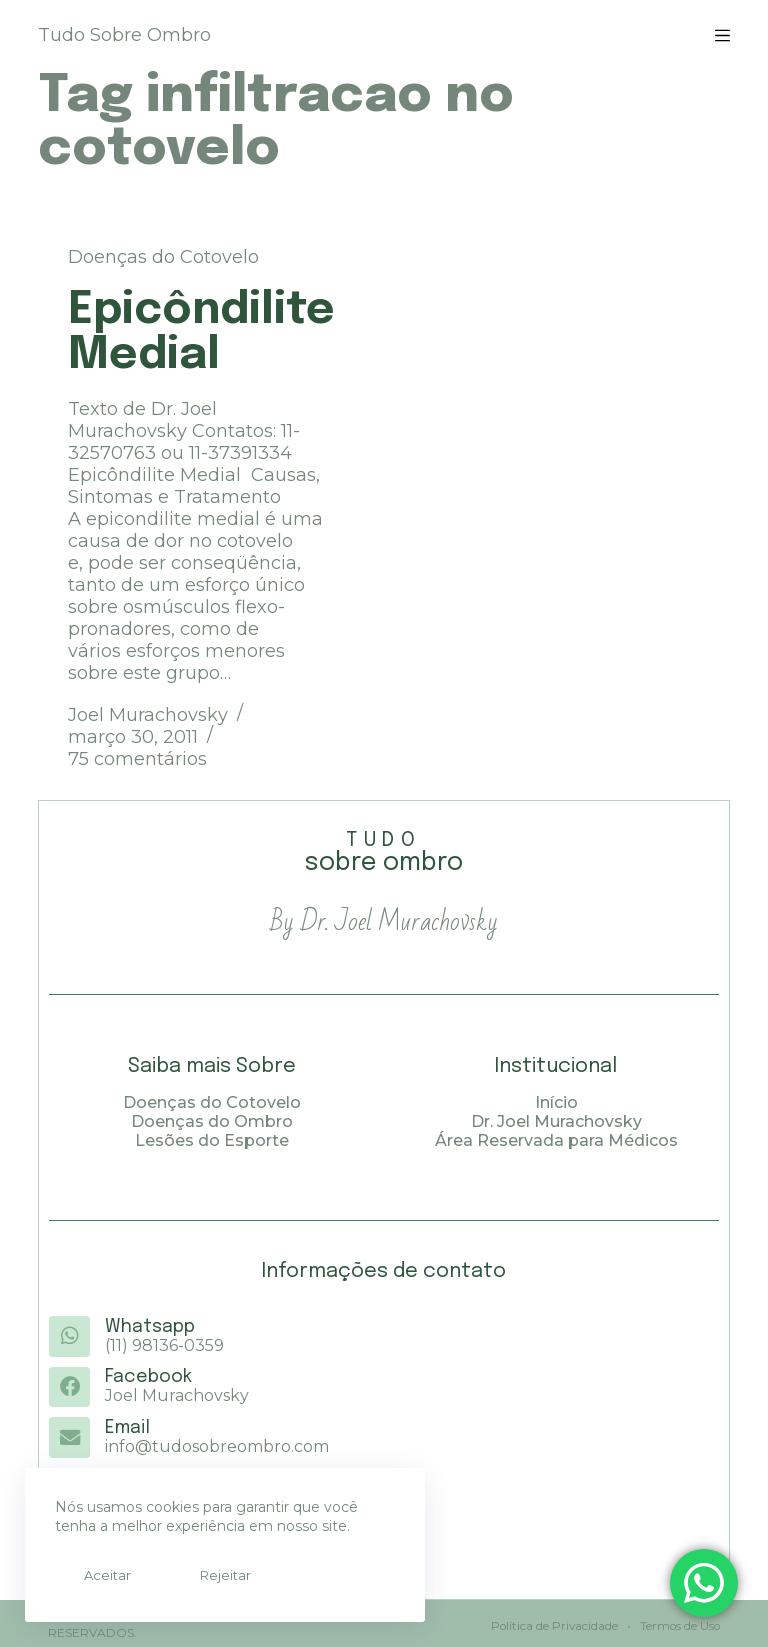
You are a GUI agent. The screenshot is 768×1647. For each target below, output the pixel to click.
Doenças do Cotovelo (163, 257)
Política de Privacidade (551, 1622)
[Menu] (722, 35)
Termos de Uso (677, 1622)
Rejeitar (197, 1575)
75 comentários (137, 759)
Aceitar (98, 1575)
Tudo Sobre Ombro (124, 35)
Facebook (147, 1377)
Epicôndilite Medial (201, 333)
